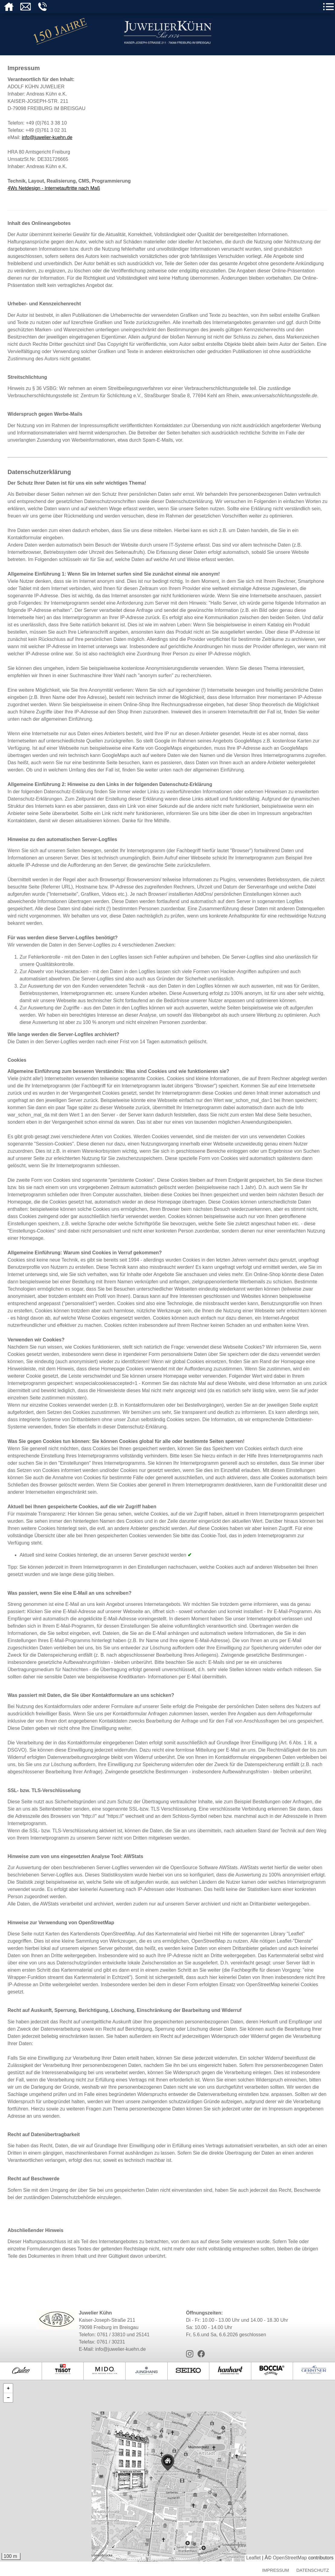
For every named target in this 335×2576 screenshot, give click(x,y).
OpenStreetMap (290, 2557)
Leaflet (253, 2557)
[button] (141, 2459)
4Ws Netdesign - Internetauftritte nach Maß (54, 188)
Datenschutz (312, 2570)
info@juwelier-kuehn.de (47, 137)
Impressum (275, 2570)
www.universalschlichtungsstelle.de (279, 395)
